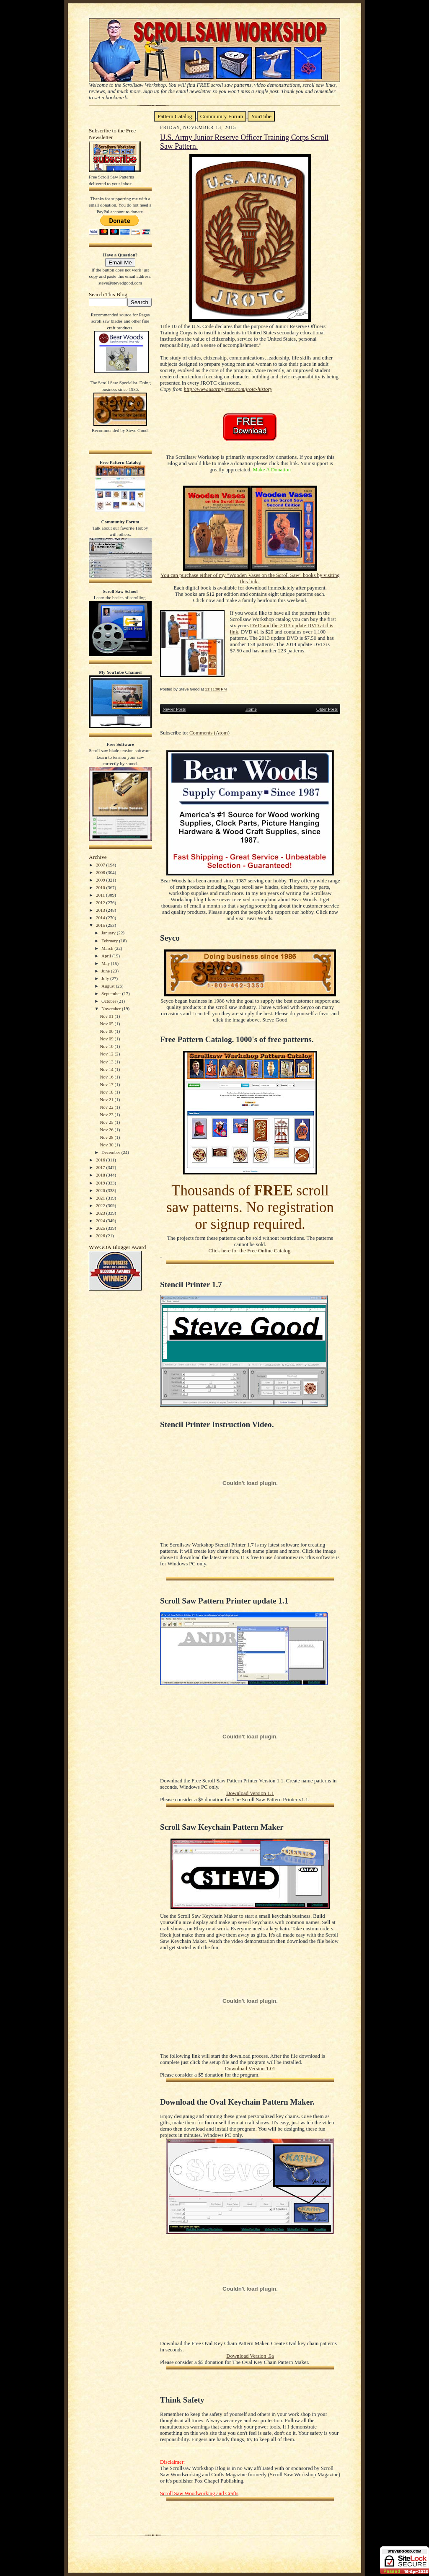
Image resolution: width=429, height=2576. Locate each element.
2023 (101, 1213)
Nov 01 (107, 1016)
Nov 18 (107, 1091)
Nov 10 (107, 1046)
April (106, 955)
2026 (101, 1235)
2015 (101, 925)
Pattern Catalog (175, 116)
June (106, 970)
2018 (101, 1174)
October (109, 1001)
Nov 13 (107, 1061)
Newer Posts (174, 708)
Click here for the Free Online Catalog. (250, 1251)
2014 (101, 917)
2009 (101, 879)
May (106, 963)
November (111, 1008)
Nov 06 (107, 1031)
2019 (101, 1182)
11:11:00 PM (216, 689)
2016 (101, 1159)
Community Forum (221, 116)
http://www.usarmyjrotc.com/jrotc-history (228, 389)
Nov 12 (107, 1053)
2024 (101, 1220)
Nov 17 (107, 1084)
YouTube (261, 116)
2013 (101, 910)
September (111, 993)
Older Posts (327, 708)
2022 (101, 1205)
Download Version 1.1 (250, 1793)
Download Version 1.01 (250, 2069)
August (108, 985)
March (107, 948)
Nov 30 (107, 1144)
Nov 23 (107, 1114)
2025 (101, 1228)
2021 (101, 1197)
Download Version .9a (250, 2356)
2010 (101, 887)
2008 (101, 872)
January (109, 932)
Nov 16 (107, 1076)
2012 (101, 902)
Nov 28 (107, 1137)
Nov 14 (107, 1069)
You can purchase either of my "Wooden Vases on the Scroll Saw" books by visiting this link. (249, 578)
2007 (101, 864)
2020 (101, 1190)
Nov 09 (107, 1038)
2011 (101, 894)
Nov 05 (107, 1023)
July (105, 978)
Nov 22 (107, 1107)
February (110, 940)
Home (251, 708)
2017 (101, 1167)
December (111, 1152)
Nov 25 (107, 1122)
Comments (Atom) (209, 733)
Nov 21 (107, 1099)
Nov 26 (107, 1129)
